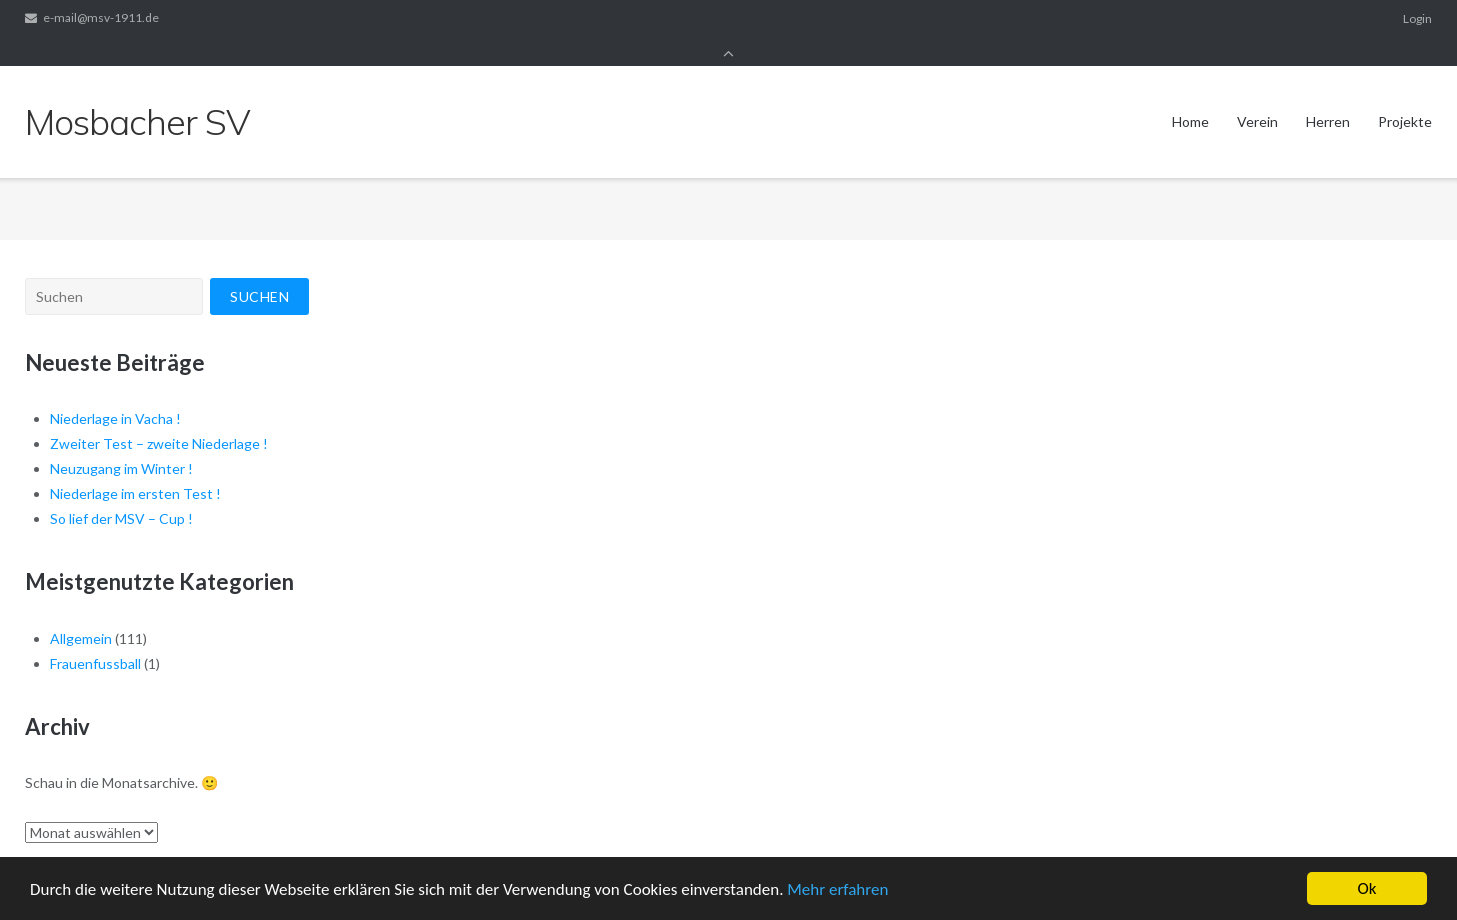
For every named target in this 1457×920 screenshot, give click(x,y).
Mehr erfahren (837, 891)
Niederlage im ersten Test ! (135, 466)
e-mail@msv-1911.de (101, 18)
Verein (1257, 93)
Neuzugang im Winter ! (121, 441)
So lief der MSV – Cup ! (121, 491)
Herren (1328, 93)
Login (1417, 18)
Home (1190, 93)
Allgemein (81, 611)
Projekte (1405, 93)
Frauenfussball (95, 636)
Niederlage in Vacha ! (115, 391)
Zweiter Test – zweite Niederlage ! (159, 416)
